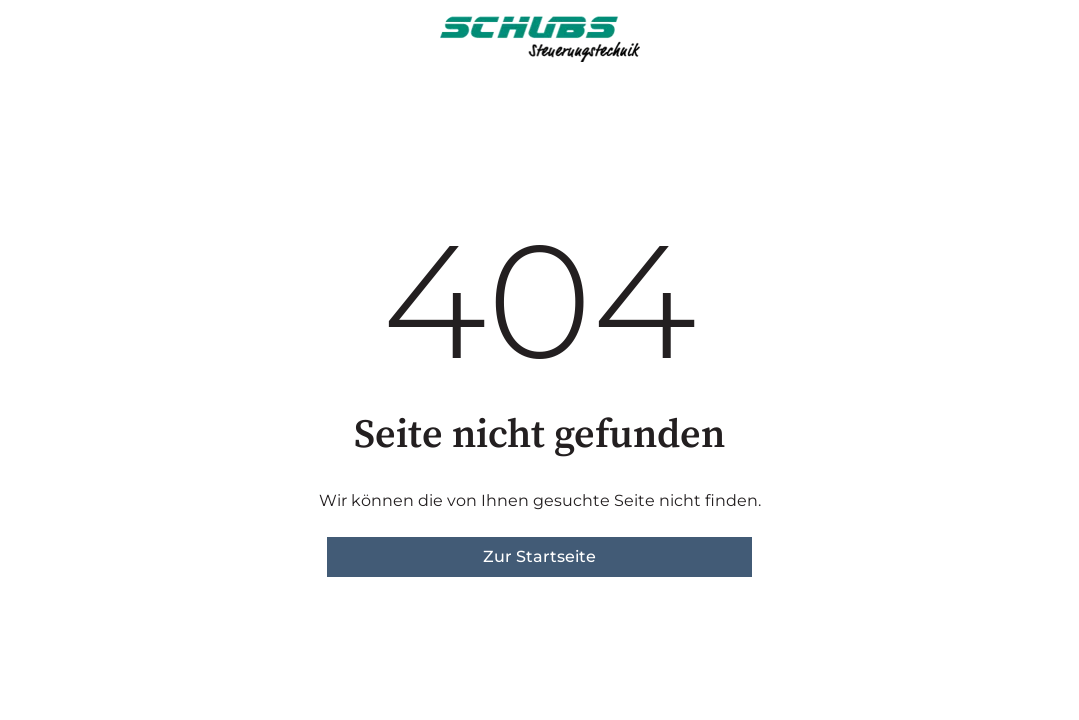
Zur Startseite (539, 556)
